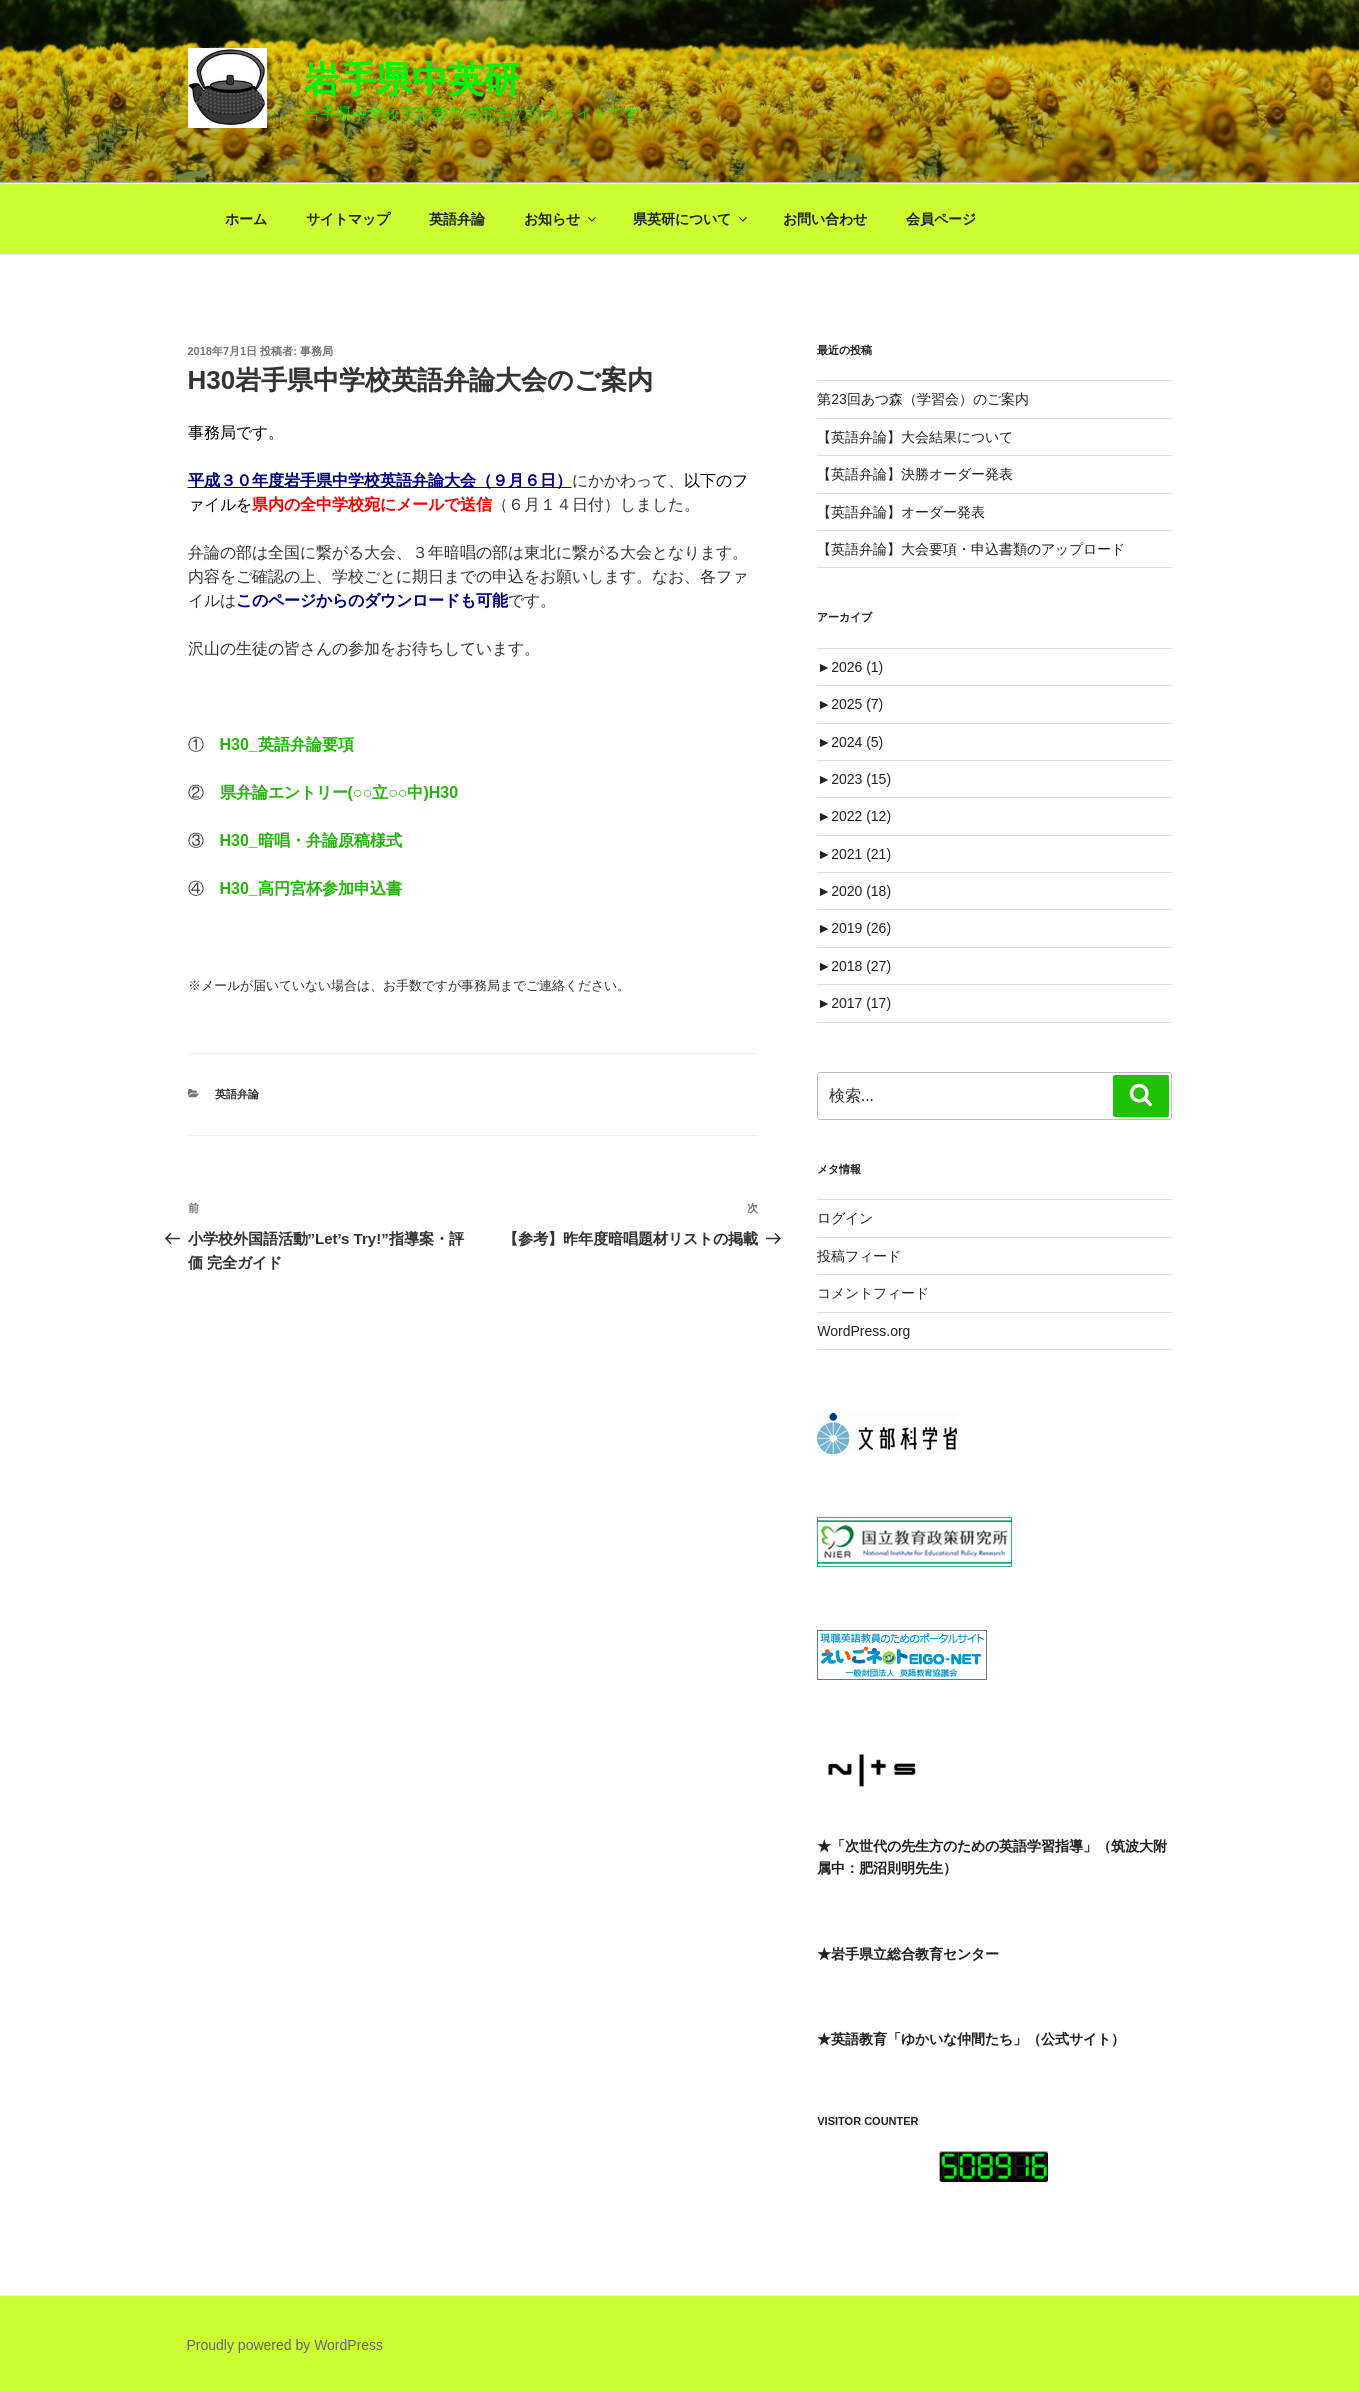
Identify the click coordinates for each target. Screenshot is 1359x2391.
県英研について (691, 219)
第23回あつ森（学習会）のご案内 (923, 399)
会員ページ (941, 219)
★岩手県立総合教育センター (908, 1954)
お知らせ (561, 219)
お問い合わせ (825, 219)
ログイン (845, 1218)
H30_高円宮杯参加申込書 (311, 888)
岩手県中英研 (412, 79)
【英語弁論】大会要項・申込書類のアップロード (971, 549)
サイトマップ (348, 219)
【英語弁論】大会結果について (915, 437)
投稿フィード (859, 1256)
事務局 (316, 351)
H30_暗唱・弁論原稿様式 (311, 840)
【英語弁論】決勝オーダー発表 (915, 474)
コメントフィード (873, 1293)
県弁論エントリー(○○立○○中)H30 (339, 792)
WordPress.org (863, 1331)
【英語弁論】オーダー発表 (901, 512)
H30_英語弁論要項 (287, 744)
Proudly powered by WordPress (285, 2345)
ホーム (246, 219)
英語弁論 (457, 219)
